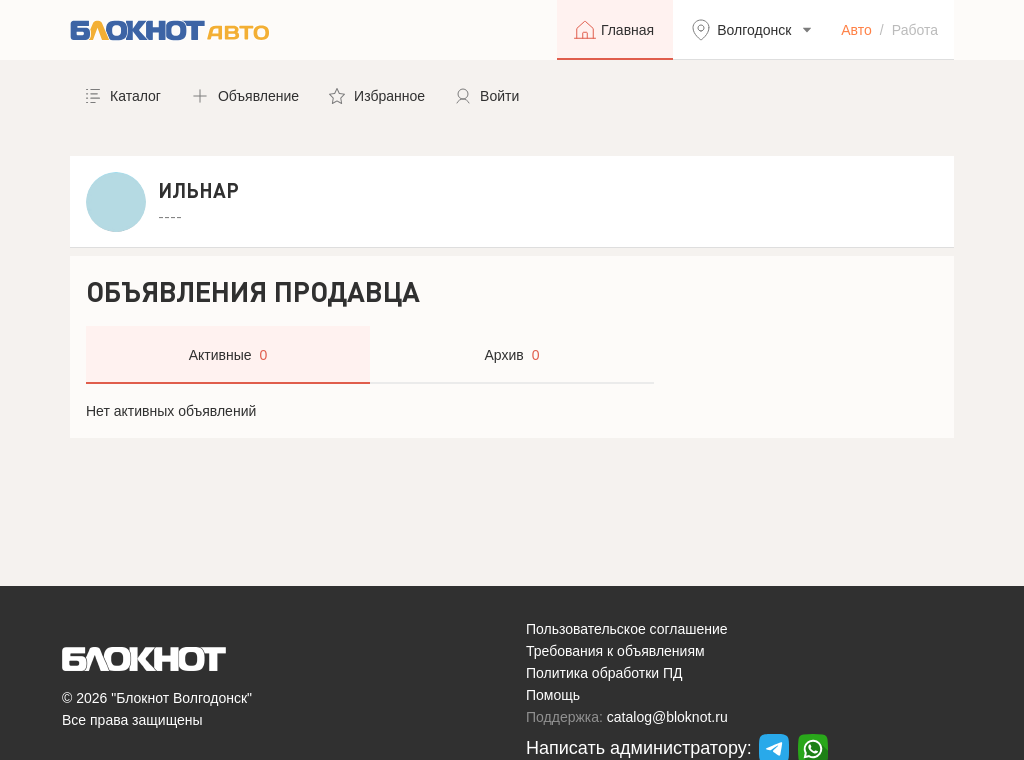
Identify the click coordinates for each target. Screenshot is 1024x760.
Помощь (553, 695)
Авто (856, 30)
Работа (915, 30)
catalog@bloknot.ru (667, 717)
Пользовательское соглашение (627, 629)
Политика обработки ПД (604, 673)
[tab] (228, 355)
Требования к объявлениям (615, 651)
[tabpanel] (512, 411)
